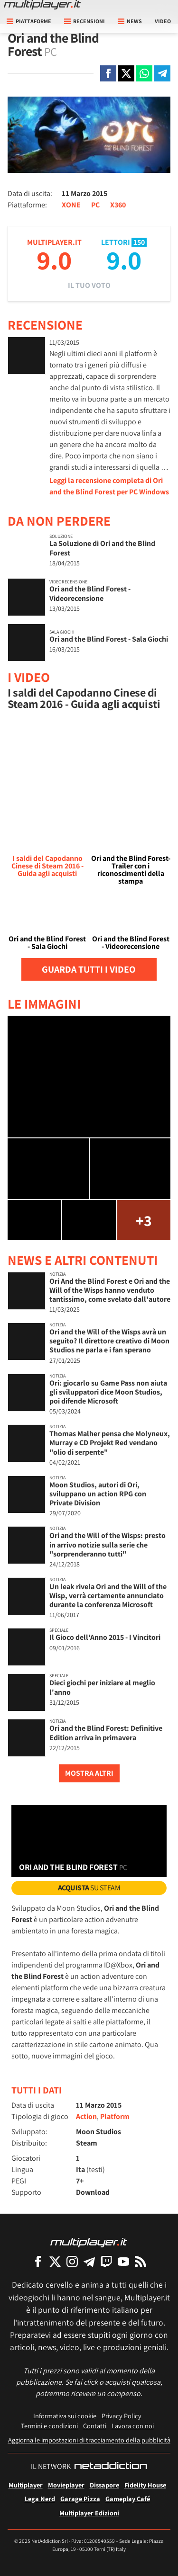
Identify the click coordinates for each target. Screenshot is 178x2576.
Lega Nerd (40, 2498)
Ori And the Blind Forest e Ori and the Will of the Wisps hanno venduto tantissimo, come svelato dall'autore (109, 1290)
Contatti (94, 2425)
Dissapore (104, 2484)
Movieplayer (66, 2484)
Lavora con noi (133, 2425)
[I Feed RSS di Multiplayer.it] (140, 2261)
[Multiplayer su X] (55, 2261)
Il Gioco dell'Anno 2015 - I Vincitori (104, 1637)
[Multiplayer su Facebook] (38, 2261)
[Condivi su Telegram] (162, 73)
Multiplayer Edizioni (89, 2512)
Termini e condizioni (49, 2425)
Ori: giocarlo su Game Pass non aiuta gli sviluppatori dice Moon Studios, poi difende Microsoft (108, 1392)
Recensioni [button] (84, 21)
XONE (71, 205)
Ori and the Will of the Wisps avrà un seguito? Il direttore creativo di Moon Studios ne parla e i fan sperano (109, 1341)
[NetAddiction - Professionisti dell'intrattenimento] (111, 2466)
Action (86, 2116)
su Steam (89, 1888)
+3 (144, 1220)
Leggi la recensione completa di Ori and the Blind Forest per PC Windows (109, 486)
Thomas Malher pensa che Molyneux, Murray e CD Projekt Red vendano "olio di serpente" (109, 1443)
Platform (115, 2116)
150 (139, 242)
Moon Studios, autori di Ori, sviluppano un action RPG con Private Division (97, 1494)
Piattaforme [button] (29, 21)
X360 (118, 205)
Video (163, 21)
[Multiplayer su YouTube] (123, 2261)
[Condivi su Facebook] (108, 73)
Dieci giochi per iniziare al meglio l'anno (102, 1687)
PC (95, 205)
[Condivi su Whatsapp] (144, 73)
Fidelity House (145, 2484)
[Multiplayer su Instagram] (72, 2261)
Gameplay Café (127, 2498)
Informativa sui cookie (64, 2415)
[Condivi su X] (126, 73)
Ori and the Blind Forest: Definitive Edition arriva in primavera (105, 1732)
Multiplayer (26, 2484)
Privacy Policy (121, 2415)
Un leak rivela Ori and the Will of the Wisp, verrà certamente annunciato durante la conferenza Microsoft (108, 1596)
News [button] (130, 21)
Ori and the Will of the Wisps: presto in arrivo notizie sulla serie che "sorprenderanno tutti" (107, 1544)
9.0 (54, 259)
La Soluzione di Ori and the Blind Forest (102, 547)
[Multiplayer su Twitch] (106, 2261)
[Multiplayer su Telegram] (89, 2261)
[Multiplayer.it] (42, 4)
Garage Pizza (80, 2498)
